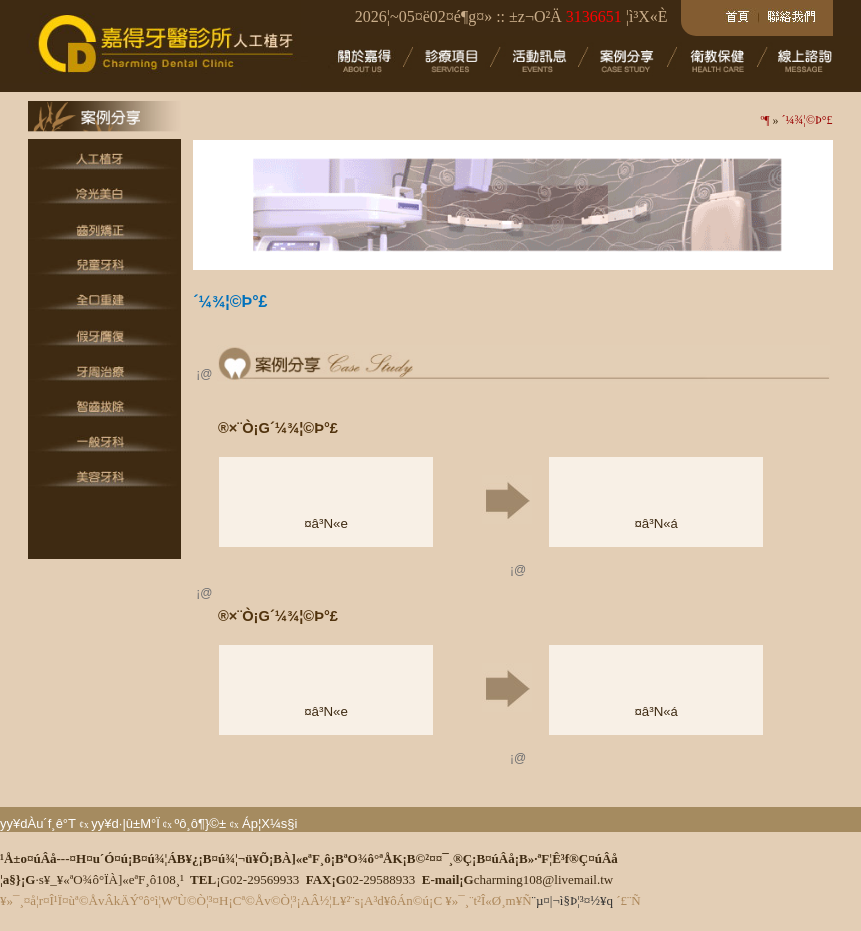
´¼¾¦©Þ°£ (807, 120)
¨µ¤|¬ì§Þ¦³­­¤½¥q (572, 900)
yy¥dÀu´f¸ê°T (38, 823)
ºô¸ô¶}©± (200, 823)
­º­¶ (764, 120)
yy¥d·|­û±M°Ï (125, 823)
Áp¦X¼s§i (269, 823)
